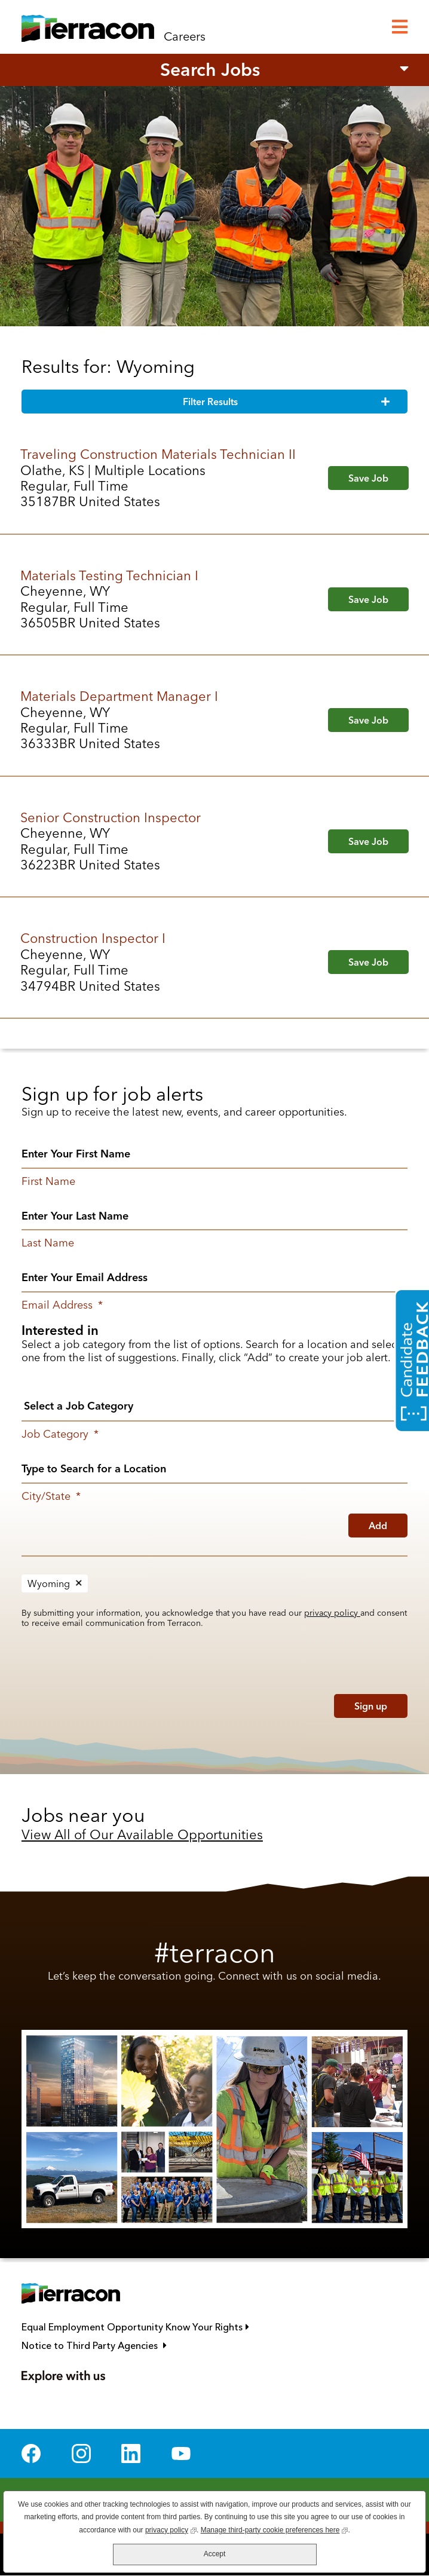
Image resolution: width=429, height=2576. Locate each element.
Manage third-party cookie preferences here (274, 2529)
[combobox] (214, 1467)
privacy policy (332, 1612)
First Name (48, 1181)
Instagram (81, 2453)
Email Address (62, 1305)
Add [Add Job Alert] (378, 1525)
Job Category (60, 1434)
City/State (51, 1496)
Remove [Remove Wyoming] (79, 1583)
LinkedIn (130, 2453)
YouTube (181, 2453)
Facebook (31, 2453)
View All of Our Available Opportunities (142, 1834)
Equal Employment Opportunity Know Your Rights (189, 2327)
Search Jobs (210, 70)
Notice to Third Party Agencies (148, 2345)
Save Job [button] (368, 478)
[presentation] (98, 1703)
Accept (215, 2554)
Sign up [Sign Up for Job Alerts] (370, 1706)
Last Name (48, 1242)
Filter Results (210, 402)
